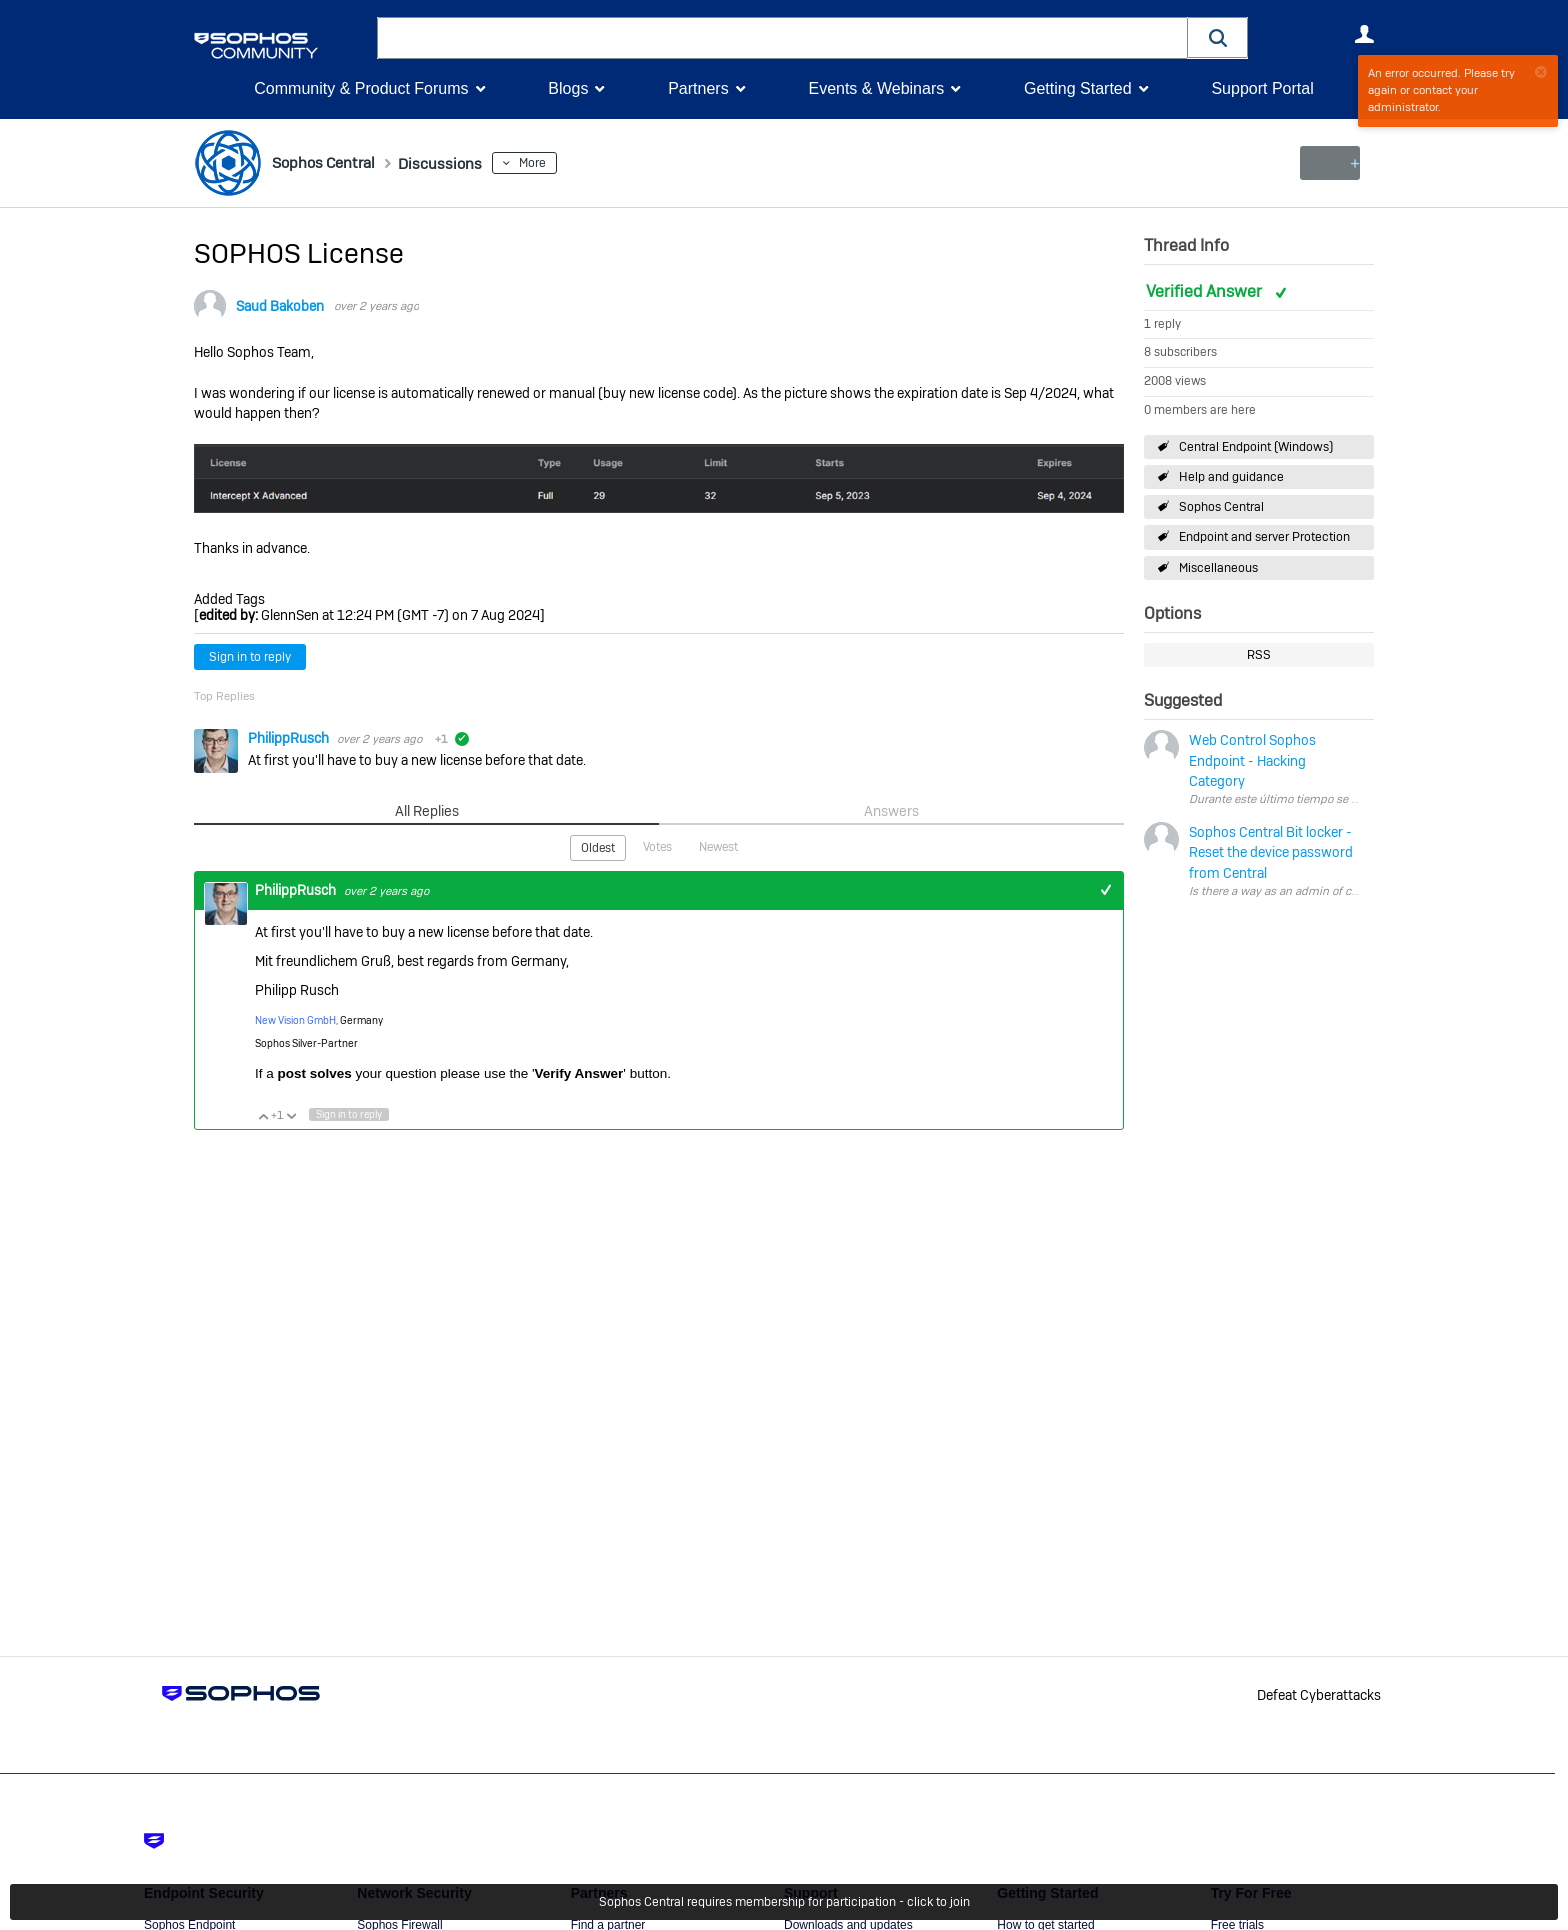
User (1364, 34)
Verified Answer (1206, 291)
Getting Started (1078, 88)
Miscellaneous (1218, 567)
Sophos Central (1221, 507)
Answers (891, 811)
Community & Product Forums (361, 88)
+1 (1105, 888)
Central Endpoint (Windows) (1256, 447)
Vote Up (263, 1114)
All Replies (426, 811)
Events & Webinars (876, 88)
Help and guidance (1231, 477)
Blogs (568, 88)
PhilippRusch (290, 738)
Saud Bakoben (280, 306)
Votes (657, 846)
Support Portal (1262, 88)
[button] (1218, 37)
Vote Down (291, 1114)
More (562, 163)
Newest (718, 846)
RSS (1259, 655)
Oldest (598, 847)
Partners (698, 88)
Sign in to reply (250, 657)
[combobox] (782, 38)
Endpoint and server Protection (1264, 537)
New (1328, 163)
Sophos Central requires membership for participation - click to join (784, 1902)
